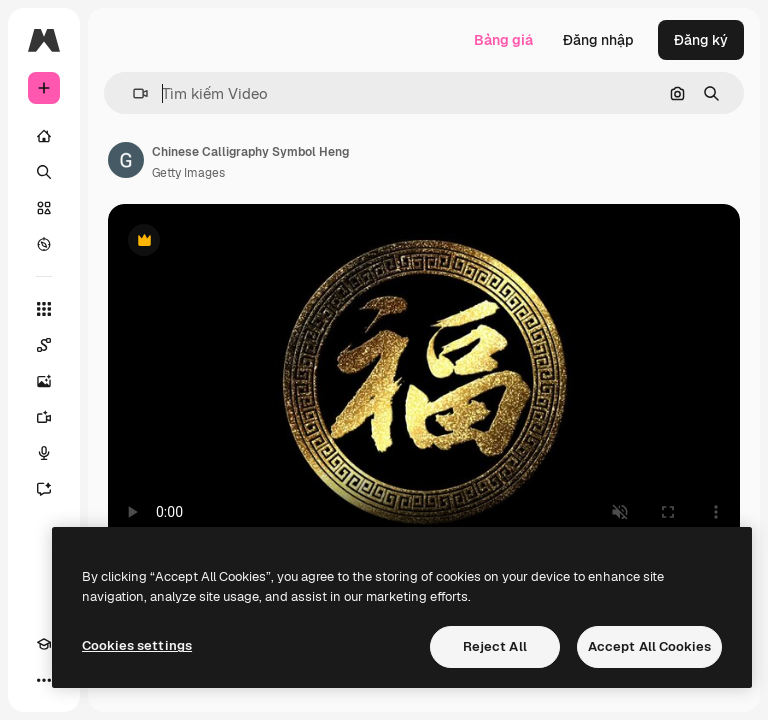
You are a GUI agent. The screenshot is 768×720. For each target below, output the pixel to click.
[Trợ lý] (44, 489)
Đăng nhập (598, 40)
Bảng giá (503, 40)
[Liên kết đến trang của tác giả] (126, 160)
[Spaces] (44, 345)
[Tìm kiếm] (44, 172)
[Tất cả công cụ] (44, 309)
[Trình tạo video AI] (44, 417)
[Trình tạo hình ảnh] (44, 381)
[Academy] (44, 644)
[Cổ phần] (44, 208)
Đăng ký (701, 40)
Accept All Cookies (649, 646)
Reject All (495, 646)
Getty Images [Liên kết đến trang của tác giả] (188, 173)
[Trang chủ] (44, 136)
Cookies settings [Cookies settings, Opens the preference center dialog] (137, 645)
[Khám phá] (44, 244)
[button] (132, 93)
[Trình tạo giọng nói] (44, 453)
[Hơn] (44, 680)
